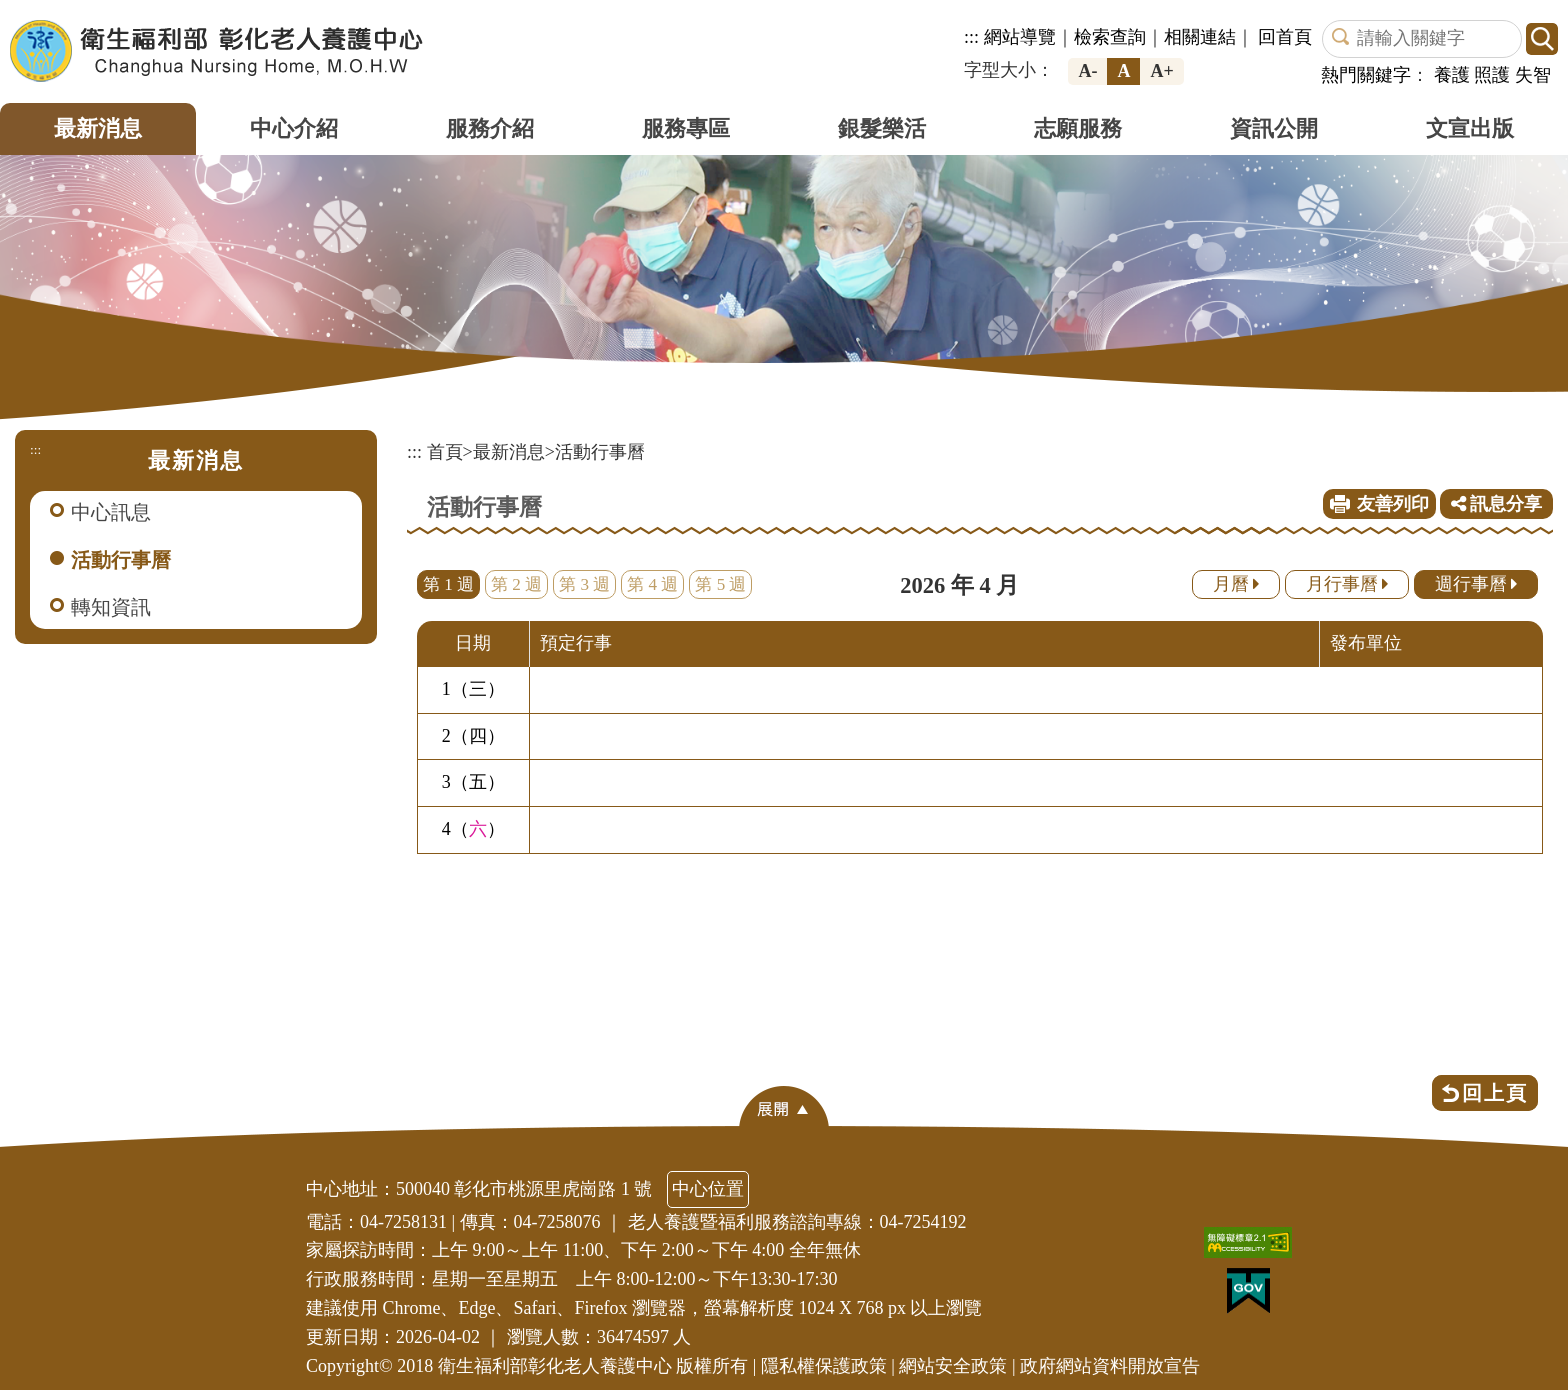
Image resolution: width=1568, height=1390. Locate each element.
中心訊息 (111, 512)
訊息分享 (1497, 504)
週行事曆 (1476, 584)
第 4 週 (652, 584)
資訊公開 (1274, 128)
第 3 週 (584, 584)
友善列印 (1393, 504)
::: (971, 37)
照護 (1492, 75)
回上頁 (1495, 1093)
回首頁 (1285, 37)
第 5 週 (720, 584)
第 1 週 (448, 584)
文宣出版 (1470, 128)
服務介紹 (490, 128)
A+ (1161, 71)
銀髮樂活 (882, 128)
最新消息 (98, 128)
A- (1087, 71)
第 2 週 (516, 584)
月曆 (1236, 584)
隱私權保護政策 (824, 1366)
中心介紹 (294, 128)
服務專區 (686, 128)
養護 (1452, 75)
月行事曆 (1347, 584)
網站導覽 (1020, 37)
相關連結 (1200, 37)
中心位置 (708, 1189)
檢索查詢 (1110, 37)
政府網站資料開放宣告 (1110, 1366)
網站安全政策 (953, 1366)
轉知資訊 (111, 607)
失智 (1533, 75)
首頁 (445, 452)
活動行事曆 (121, 560)
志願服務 (1078, 128)
